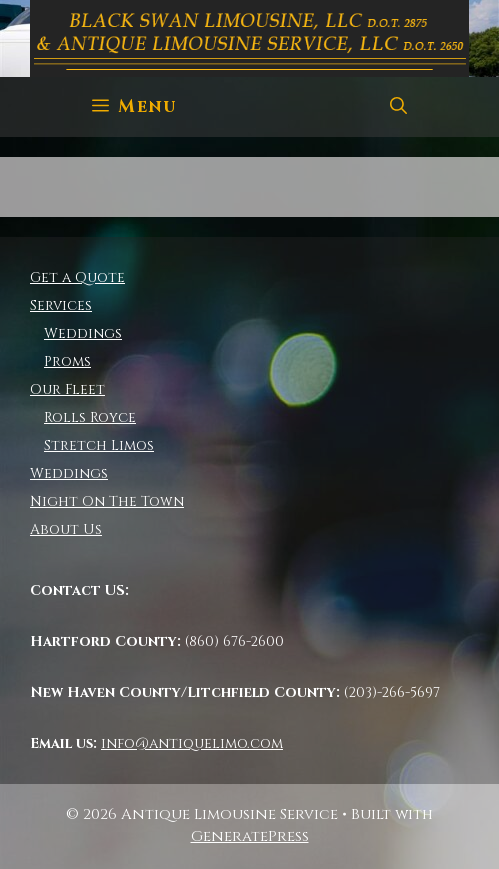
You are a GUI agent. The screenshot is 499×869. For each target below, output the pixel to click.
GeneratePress (250, 836)
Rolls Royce (90, 417)
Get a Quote (77, 277)
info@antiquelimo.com (192, 743)
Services (61, 305)
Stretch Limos (99, 445)
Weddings (83, 333)
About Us (66, 529)
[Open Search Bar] (398, 107)
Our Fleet (67, 389)
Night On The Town (107, 501)
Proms (67, 361)
